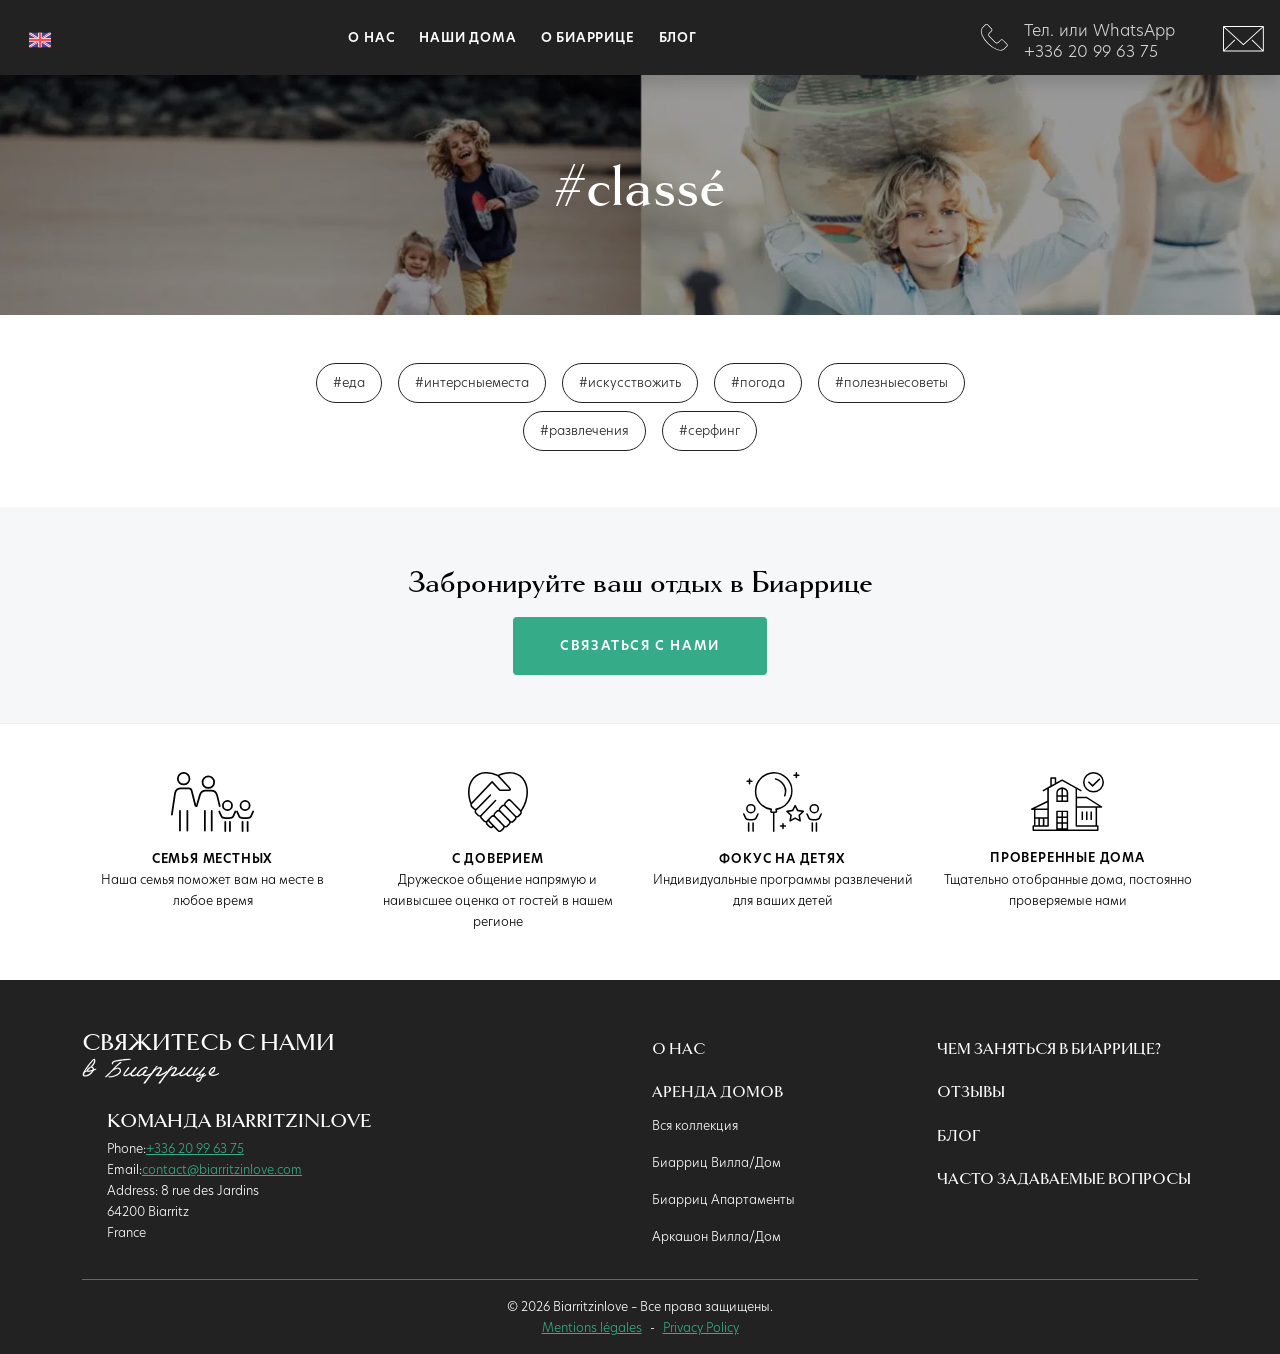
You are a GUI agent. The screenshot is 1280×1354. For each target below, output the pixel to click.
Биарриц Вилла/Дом (716, 1162)
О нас (678, 1049)
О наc (371, 37)
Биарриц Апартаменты (723, 1199)
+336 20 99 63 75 (195, 1148)
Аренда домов (717, 1092)
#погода (758, 382)
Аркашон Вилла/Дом (716, 1236)
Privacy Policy (701, 1327)
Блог (678, 37)
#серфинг (709, 430)
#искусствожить (630, 382)
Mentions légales (592, 1327)
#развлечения (584, 430)
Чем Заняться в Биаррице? (1049, 1049)
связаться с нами (640, 645)
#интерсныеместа (472, 382)
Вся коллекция (695, 1125)
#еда (349, 382)
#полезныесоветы (891, 382)
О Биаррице (588, 37)
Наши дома (467, 37)
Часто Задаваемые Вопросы (1064, 1179)
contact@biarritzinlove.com (222, 1169)
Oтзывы (971, 1092)
